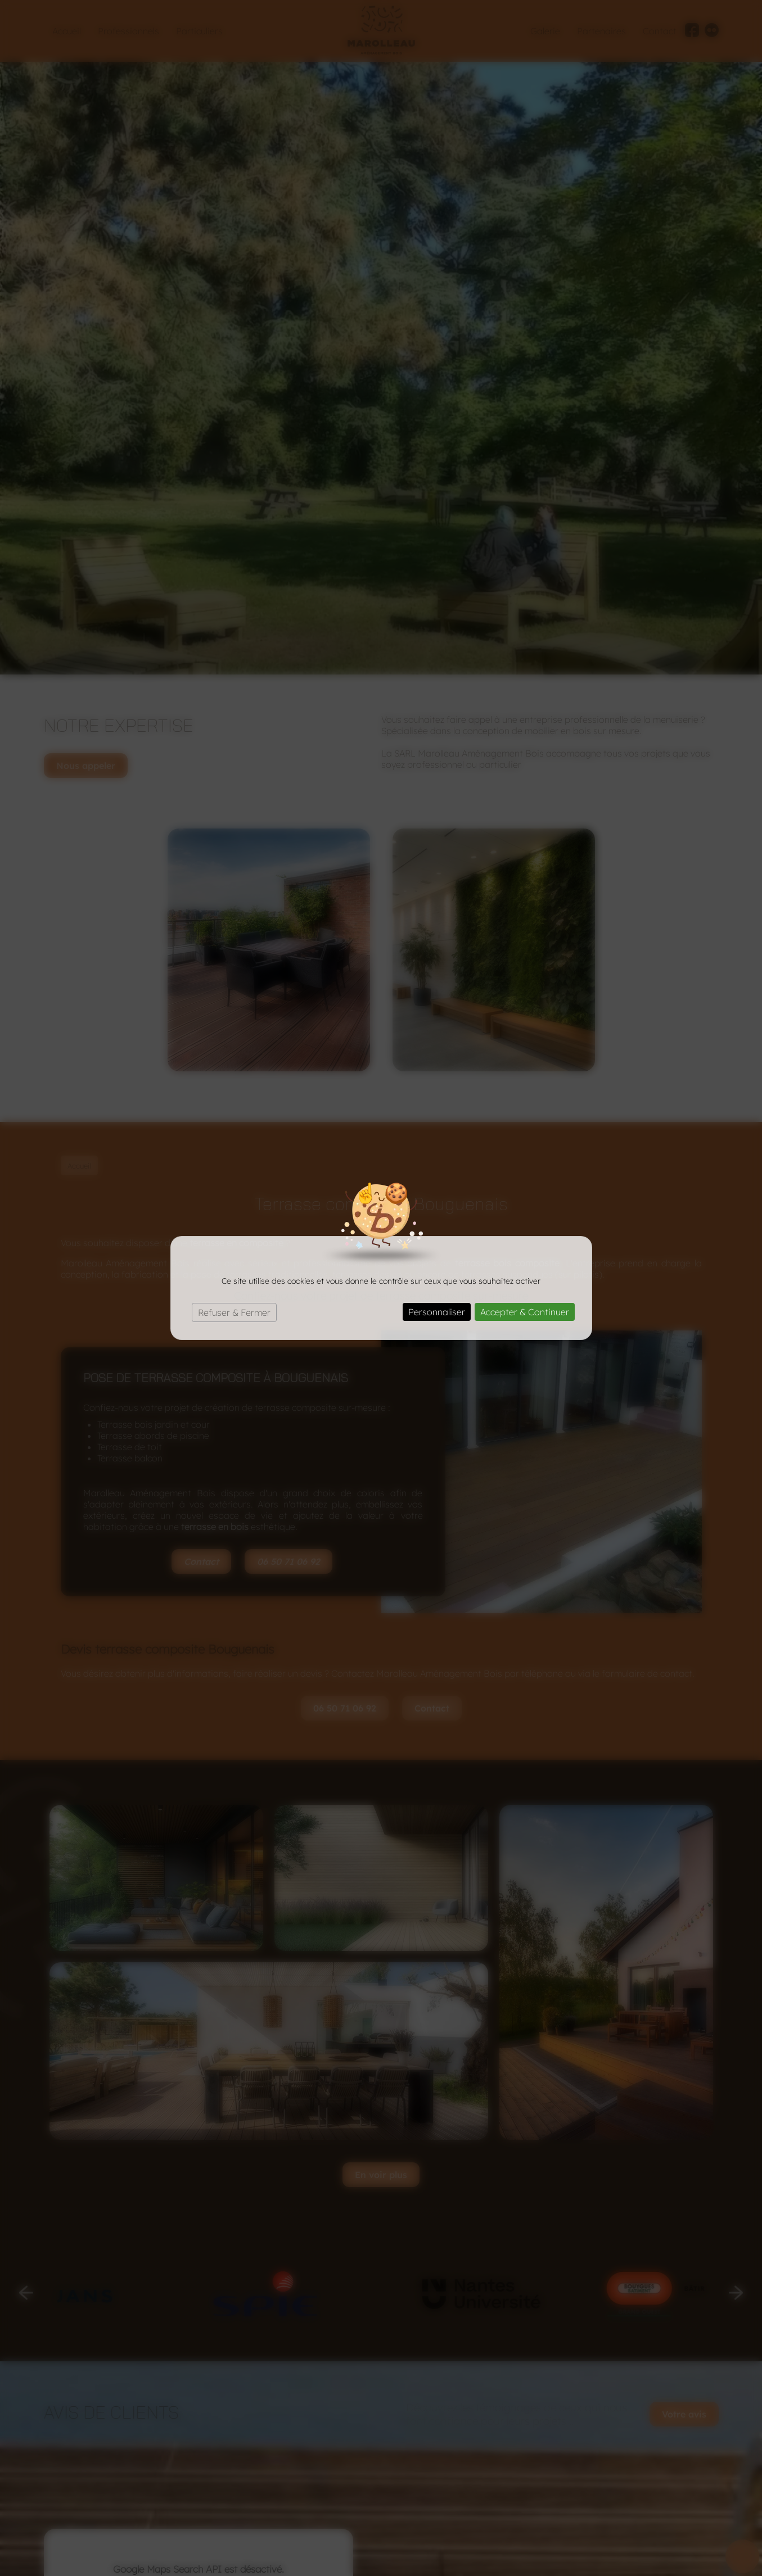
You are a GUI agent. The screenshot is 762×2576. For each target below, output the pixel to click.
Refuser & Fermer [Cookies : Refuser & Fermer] (234, 1312)
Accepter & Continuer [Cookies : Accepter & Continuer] (524, 1312)
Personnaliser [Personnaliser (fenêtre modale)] (436, 1312)
